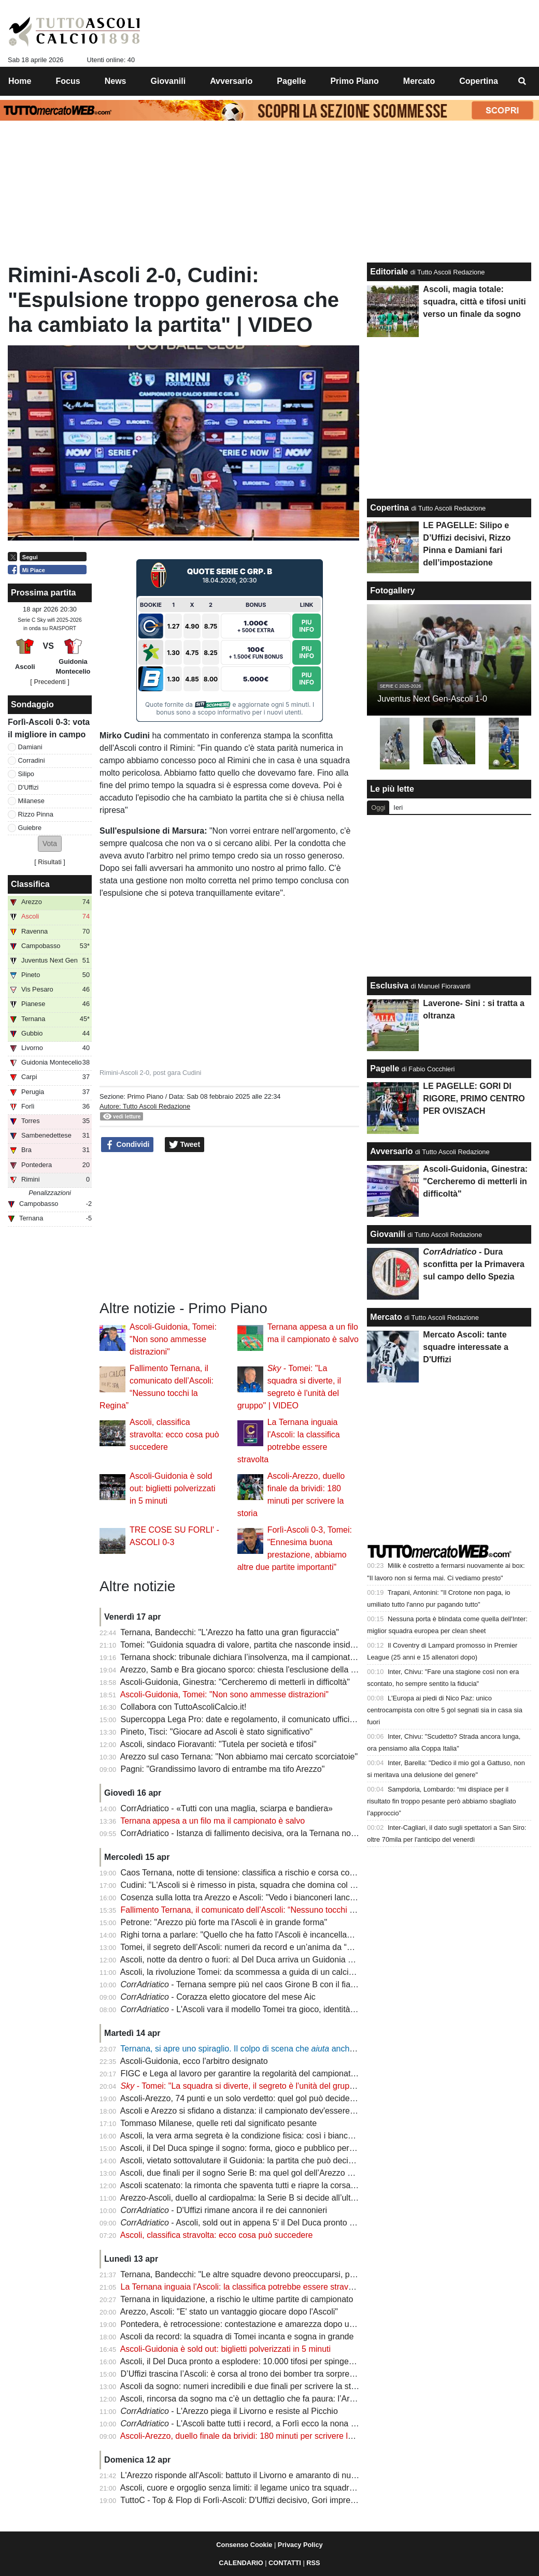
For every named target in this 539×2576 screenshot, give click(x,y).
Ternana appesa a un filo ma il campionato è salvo (212, 1820)
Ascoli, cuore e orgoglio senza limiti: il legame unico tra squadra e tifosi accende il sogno (282, 2487)
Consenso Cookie (244, 2545)
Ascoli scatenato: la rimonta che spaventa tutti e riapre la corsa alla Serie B (257, 2185)
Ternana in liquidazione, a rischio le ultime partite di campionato (236, 2299)
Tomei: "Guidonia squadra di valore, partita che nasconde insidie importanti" (259, 1644)
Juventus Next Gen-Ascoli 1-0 (432, 698)
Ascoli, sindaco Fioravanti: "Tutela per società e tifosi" (218, 1744)
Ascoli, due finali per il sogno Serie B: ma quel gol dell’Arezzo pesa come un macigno (276, 2173)
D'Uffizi (28, 787)
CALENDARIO (241, 2563)
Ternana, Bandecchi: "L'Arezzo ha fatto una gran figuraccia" (229, 1632)
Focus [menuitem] (68, 81)
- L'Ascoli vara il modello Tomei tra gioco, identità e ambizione (259, 2009)
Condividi (127, 1144)
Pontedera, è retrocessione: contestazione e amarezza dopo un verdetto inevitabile (273, 2324)
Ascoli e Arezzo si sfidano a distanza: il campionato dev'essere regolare (251, 2110)
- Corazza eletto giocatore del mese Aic (218, 1996)
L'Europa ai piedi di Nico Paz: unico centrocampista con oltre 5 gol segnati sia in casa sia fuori (444, 1710)
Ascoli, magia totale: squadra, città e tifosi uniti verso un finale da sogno (474, 301)
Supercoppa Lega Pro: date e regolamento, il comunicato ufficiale (241, 1719)
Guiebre (30, 828)
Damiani (30, 747)
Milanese (31, 801)
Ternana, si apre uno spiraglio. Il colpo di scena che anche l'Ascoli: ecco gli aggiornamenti (295, 2048)
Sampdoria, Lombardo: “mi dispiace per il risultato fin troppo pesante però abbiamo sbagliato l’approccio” (441, 1801)
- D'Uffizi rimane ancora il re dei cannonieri (224, 2210)
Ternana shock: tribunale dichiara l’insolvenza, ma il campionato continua (254, 1657)
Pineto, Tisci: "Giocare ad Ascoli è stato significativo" (217, 1731)
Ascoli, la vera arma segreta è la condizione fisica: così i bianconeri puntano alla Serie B (281, 2135)
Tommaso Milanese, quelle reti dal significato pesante (218, 2123)
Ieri (398, 807)
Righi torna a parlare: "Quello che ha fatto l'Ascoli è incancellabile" (242, 1934)
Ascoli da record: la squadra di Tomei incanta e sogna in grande (237, 2336)
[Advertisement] (229, 1226)
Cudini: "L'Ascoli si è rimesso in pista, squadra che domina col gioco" (247, 1885)
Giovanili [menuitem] (168, 81)
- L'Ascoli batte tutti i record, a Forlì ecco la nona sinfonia (250, 2423)
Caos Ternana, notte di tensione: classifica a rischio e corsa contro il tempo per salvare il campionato (305, 1872)
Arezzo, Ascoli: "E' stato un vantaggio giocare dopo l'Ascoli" (229, 2311)
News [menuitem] (115, 81)
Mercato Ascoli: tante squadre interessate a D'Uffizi (465, 1347)
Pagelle (384, 1068)
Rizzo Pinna (35, 814)
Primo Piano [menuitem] (354, 81)
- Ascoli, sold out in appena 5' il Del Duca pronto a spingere (254, 2222)
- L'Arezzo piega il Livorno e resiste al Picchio (229, 2411)
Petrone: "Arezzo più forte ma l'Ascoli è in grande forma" (224, 1922)
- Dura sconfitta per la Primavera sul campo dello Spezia (473, 1264)
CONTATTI (284, 2563)
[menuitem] (522, 81)
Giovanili (387, 1234)
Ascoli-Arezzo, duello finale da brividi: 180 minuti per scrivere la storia (247, 2436)
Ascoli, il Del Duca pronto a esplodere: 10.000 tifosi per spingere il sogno (253, 2361)
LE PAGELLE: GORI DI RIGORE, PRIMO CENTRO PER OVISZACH (473, 1098)
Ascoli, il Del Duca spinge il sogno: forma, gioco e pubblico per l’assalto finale (262, 2148)
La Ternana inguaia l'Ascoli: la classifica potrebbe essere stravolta (241, 2286)
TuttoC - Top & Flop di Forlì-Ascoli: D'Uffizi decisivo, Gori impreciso (242, 2500)
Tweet (185, 1144)
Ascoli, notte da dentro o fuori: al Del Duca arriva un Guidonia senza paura (256, 1959)
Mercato (386, 1317)
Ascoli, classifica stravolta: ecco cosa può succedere (174, 1434)
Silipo (26, 774)
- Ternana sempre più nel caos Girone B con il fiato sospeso (256, 1984)
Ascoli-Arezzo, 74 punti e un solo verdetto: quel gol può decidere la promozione (266, 2098)
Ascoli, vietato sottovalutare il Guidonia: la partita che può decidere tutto (252, 2160)
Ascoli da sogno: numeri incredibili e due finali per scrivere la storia (242, 2386)
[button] (50, 844)
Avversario (391, 1151)
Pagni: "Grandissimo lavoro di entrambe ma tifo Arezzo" (223, 1769)
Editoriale (389, 271)
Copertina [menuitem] (478, 81)
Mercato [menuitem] (419, 81)
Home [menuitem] (19, 81)
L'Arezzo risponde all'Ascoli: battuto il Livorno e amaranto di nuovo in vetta (257, 2475)
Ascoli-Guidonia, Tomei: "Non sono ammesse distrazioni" (173, 1339)
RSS (313, 2563)
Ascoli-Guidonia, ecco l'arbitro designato (194, 2061)
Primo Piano (145, 1096)
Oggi (378, 807)
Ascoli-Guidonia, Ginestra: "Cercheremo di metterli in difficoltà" (235, 1682)
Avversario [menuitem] (231, 81)
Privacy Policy (300, 2545)
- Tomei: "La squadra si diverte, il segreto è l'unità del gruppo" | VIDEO (257, 2086)
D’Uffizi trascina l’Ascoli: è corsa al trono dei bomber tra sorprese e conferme (261, 2373)
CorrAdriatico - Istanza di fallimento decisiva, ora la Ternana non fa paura (254, 1833)
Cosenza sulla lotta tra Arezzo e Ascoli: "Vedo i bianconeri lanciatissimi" (251, 1897)
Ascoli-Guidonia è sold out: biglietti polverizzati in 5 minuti (172, 1488)
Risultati (50, 862)
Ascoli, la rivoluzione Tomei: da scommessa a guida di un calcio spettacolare (260, 1972)
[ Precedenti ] (49, 682)
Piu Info (306, 625)
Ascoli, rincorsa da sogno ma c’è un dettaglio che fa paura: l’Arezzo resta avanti (266, 2398)
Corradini (31, 760)
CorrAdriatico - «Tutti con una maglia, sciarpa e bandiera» (227, 1808)
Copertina (389, 507)
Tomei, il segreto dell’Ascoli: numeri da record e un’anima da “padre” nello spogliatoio (276, 1947)
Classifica (30, 884)
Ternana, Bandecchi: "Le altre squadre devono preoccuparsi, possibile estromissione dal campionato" (306, 2274)
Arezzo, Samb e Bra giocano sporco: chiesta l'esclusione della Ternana (250, 1669)
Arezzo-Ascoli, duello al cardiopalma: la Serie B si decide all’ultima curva (253, 2197)
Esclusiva (389, 985)
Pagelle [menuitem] (291, 81)
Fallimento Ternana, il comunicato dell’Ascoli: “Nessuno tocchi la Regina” (254, 1909)
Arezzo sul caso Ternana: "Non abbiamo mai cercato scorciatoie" (239, 1756)
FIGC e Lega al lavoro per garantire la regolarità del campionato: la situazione (263, 2073)
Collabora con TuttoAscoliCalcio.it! (184, 1706)
